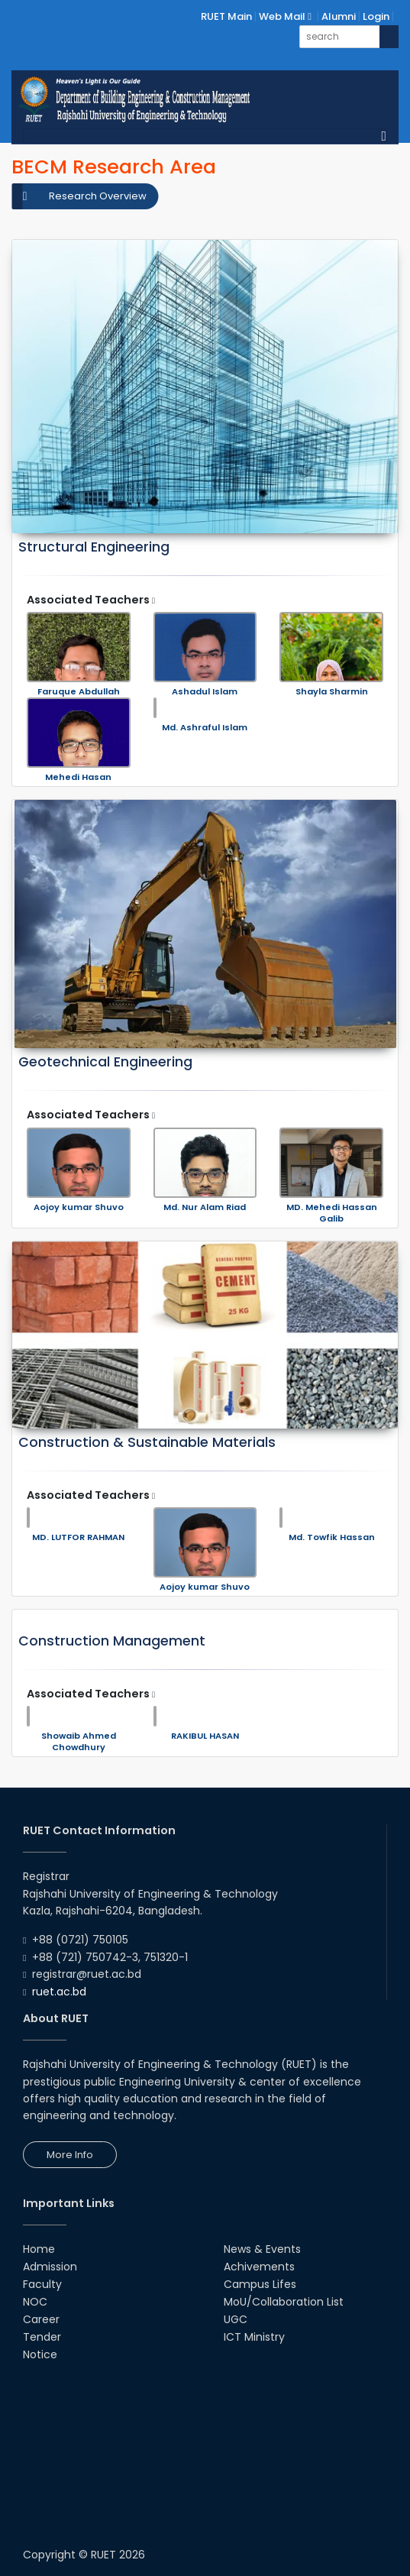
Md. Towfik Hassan (332, 1537)
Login (376, 16)
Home (39, 2249)
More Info (70, 2154)
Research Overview (98, 196)
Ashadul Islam (204, 691)
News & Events (262, 2249)
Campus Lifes (260, 2284)
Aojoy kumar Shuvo (79, 1207)
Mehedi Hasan (78, 777)
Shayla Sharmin (331, 691)
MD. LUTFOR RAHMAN (78, 1537)
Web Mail (285, 16)
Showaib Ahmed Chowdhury (78, 1741)
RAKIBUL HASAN (205, 1736)
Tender (42, 2337)
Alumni (338, 16)
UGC (235, 2319)
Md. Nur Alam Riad (204, 1207)
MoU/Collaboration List (284, 2301)
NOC (35, 2301)
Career (41, 2319)
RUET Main (226, 16)
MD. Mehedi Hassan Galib (331, 1213)
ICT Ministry (254, 2337)
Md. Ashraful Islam (204, 727)
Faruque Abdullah (78, 691)
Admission (50, 2266)
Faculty (42, 2284)
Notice (40, 2354)
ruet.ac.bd (59, 1991)
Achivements (259, 2266)
